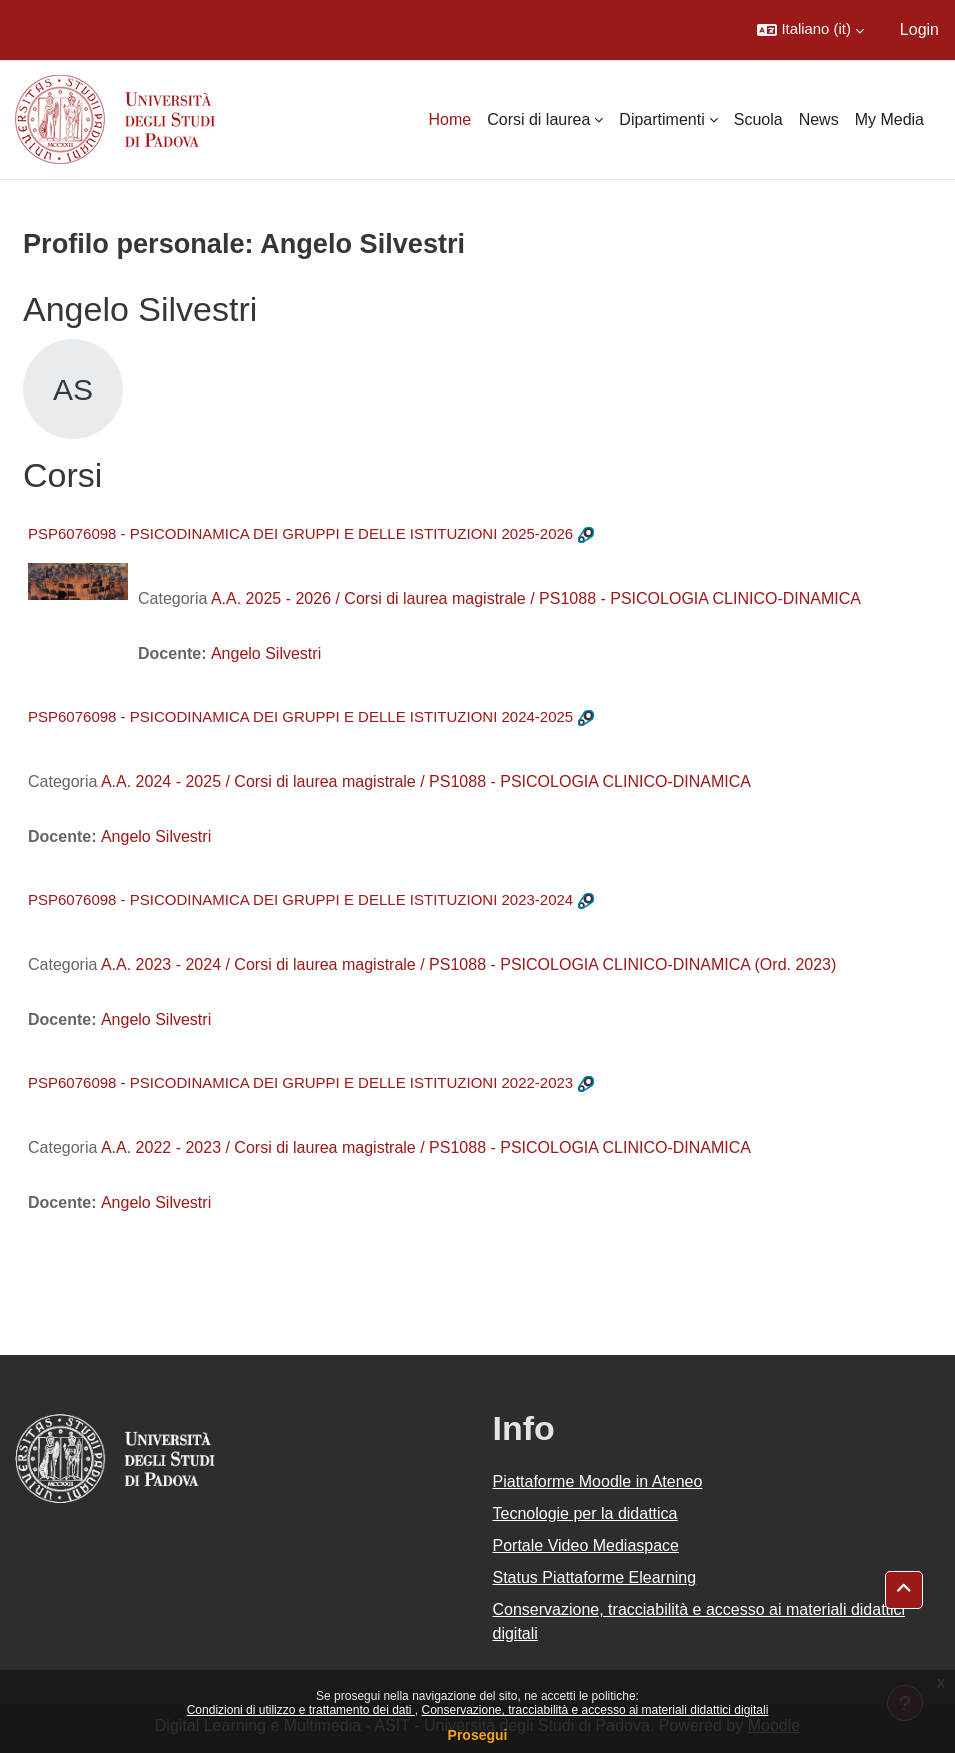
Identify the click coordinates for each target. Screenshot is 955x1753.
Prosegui (478, 1735)
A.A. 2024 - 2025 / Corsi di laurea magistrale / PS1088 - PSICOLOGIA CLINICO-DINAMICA (426, 781)
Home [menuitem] (450, 119)
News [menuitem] (819, 119)
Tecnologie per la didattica (585, 1513)
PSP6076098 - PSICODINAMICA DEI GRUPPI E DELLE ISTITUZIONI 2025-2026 (300, 533)
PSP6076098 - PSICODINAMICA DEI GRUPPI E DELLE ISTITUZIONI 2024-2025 (300, 716)
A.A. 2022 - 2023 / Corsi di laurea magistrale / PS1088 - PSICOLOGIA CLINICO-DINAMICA (426, 1147)
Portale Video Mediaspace (586, 1545)
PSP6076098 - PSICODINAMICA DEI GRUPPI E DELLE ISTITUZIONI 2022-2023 (300, 1082)
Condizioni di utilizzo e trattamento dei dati (301, 1710)
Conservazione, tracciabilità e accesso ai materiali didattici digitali (594, 1710)
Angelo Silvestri (266, 653)
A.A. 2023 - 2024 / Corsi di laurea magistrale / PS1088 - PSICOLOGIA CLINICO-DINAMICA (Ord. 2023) (468, 964)
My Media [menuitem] (889, 119)
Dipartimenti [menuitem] (661, 119)
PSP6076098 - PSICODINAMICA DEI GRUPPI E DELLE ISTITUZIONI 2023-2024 (300, 899)
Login (919, 29)
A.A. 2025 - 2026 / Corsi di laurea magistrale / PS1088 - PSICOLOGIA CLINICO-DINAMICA (536, 598)
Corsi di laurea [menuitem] (538, 119)
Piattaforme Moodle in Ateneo (598, 1481)
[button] (810, 30)
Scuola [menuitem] (758, 119)
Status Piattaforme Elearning (595, 1577)
